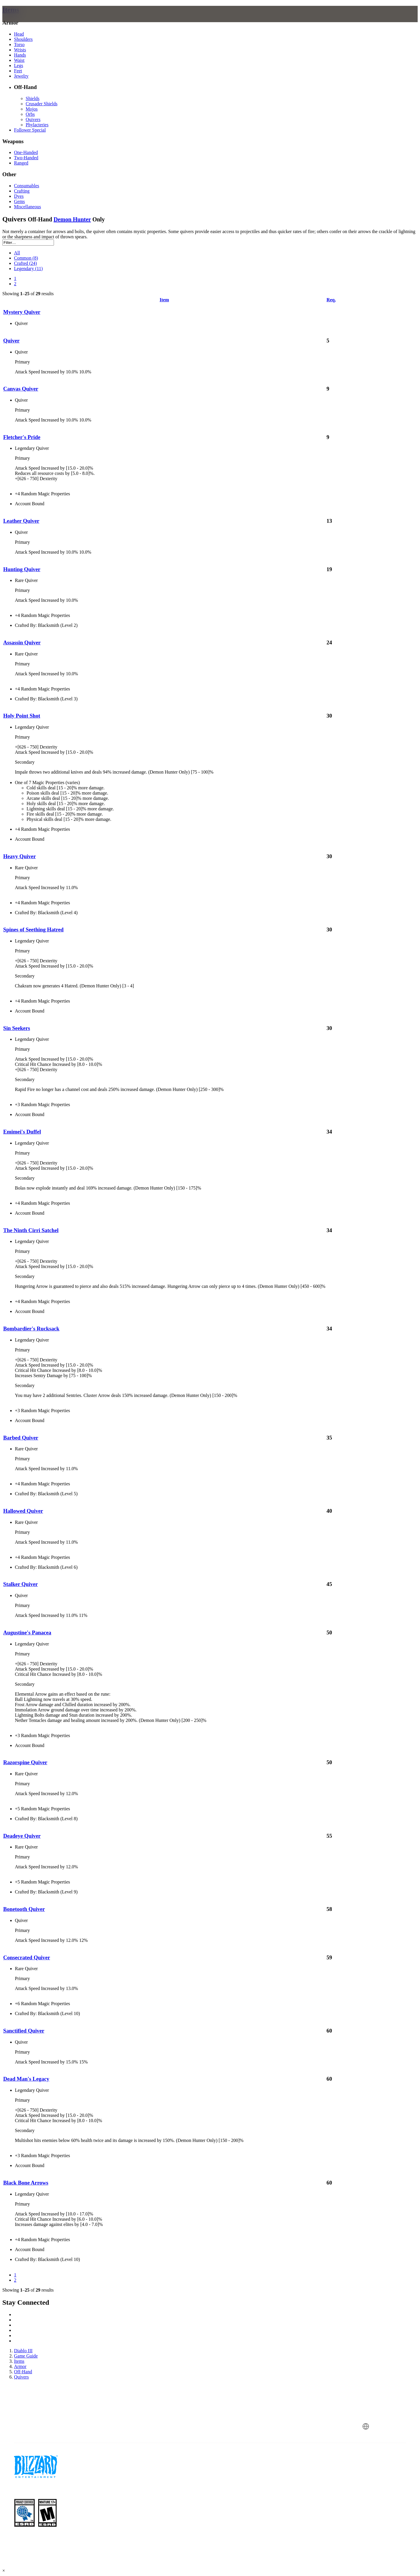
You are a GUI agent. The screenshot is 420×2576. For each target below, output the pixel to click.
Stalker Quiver (20, 1584)
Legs (18, 65)
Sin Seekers (16, 1028)
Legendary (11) (28, 268)
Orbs (30, 114)
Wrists (20, 49)
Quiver (11, 340)
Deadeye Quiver (22, 1836)
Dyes (19, 196)
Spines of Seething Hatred (33, 929)
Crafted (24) (25, 263)
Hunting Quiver (21, 569)
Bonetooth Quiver (24, 1909)
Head (19, 34)
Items (10, 9)
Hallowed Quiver (23, 1511)
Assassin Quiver (22, 642)
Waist (19, 60)
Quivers (33, 119)
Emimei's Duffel (22, 1132)
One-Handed (26, 152)
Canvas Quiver (20, 389)
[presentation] (28, 21)
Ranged (21, 162)
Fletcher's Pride (21, 437)
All (17, 252)
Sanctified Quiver (23, 2031)
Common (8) (26, 258)
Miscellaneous (27, 206)
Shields (32, 98)
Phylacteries (37, 124)
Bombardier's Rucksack (31, 1328)
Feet (18, 70)
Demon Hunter (72, 219)
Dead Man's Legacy (26, 2079)
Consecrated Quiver (26, 1957)
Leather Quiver (21, 521)
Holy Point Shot (21, 716)
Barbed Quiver (20, 1438)
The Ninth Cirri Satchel (31, 1230)
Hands (20, 55)
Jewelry (21, 76)
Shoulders (23, 39)
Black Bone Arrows (25, 2183)
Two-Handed (26, 157)
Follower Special (30, 129)
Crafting (21, 190)
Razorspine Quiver (25, 1762)
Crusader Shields (41, 103)
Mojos (32, 108)
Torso (19, 44)
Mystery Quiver (21, 312)
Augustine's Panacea (27, 1632)
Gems (19, 201)
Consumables (26, 185)
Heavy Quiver (19, 856)
